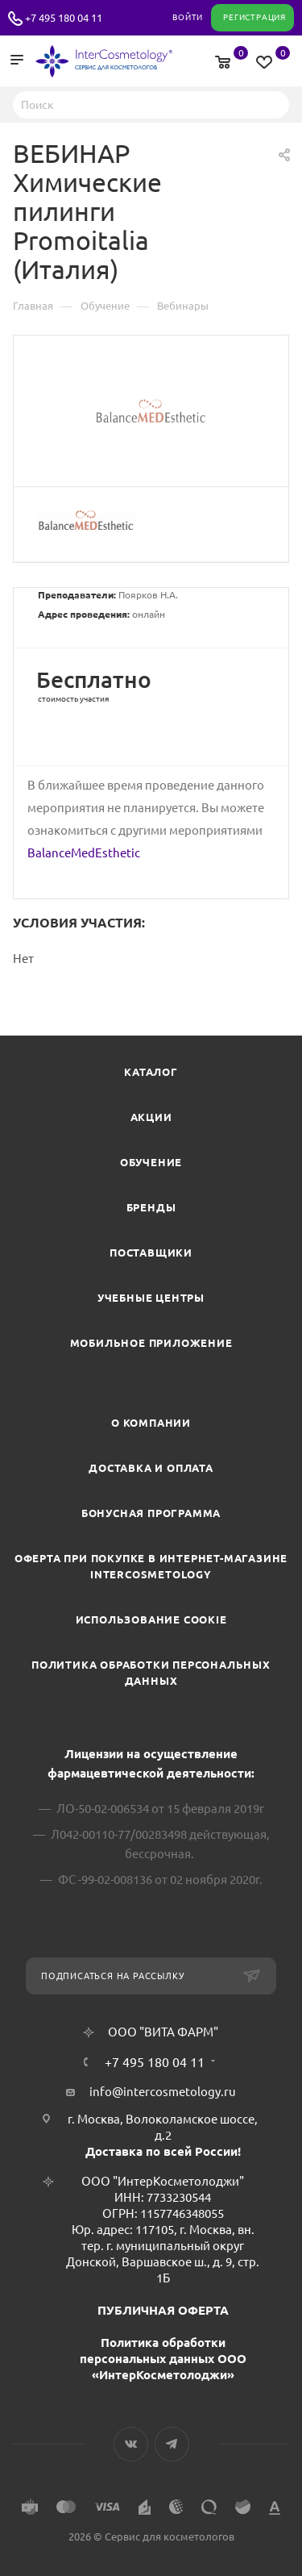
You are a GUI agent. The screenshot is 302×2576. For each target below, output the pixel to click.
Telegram (172, 2444)
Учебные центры (151, 1297)
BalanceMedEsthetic (83, 853)
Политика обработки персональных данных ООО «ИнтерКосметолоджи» (163, 2359)
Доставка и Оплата (151, 1467)
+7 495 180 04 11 (63, 17)
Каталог (151, 1072)
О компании (151, 1422)
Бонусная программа (151, 1513)
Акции (151, 1117)
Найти (272, 104)
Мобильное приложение (151, 1342)
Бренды (151, 1207)
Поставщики (151, 1252)
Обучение (151, 1162)
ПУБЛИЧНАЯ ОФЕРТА (163, 2310)
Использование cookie (151, 1619)
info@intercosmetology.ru (162, 2092)
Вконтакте (131, 2444)
